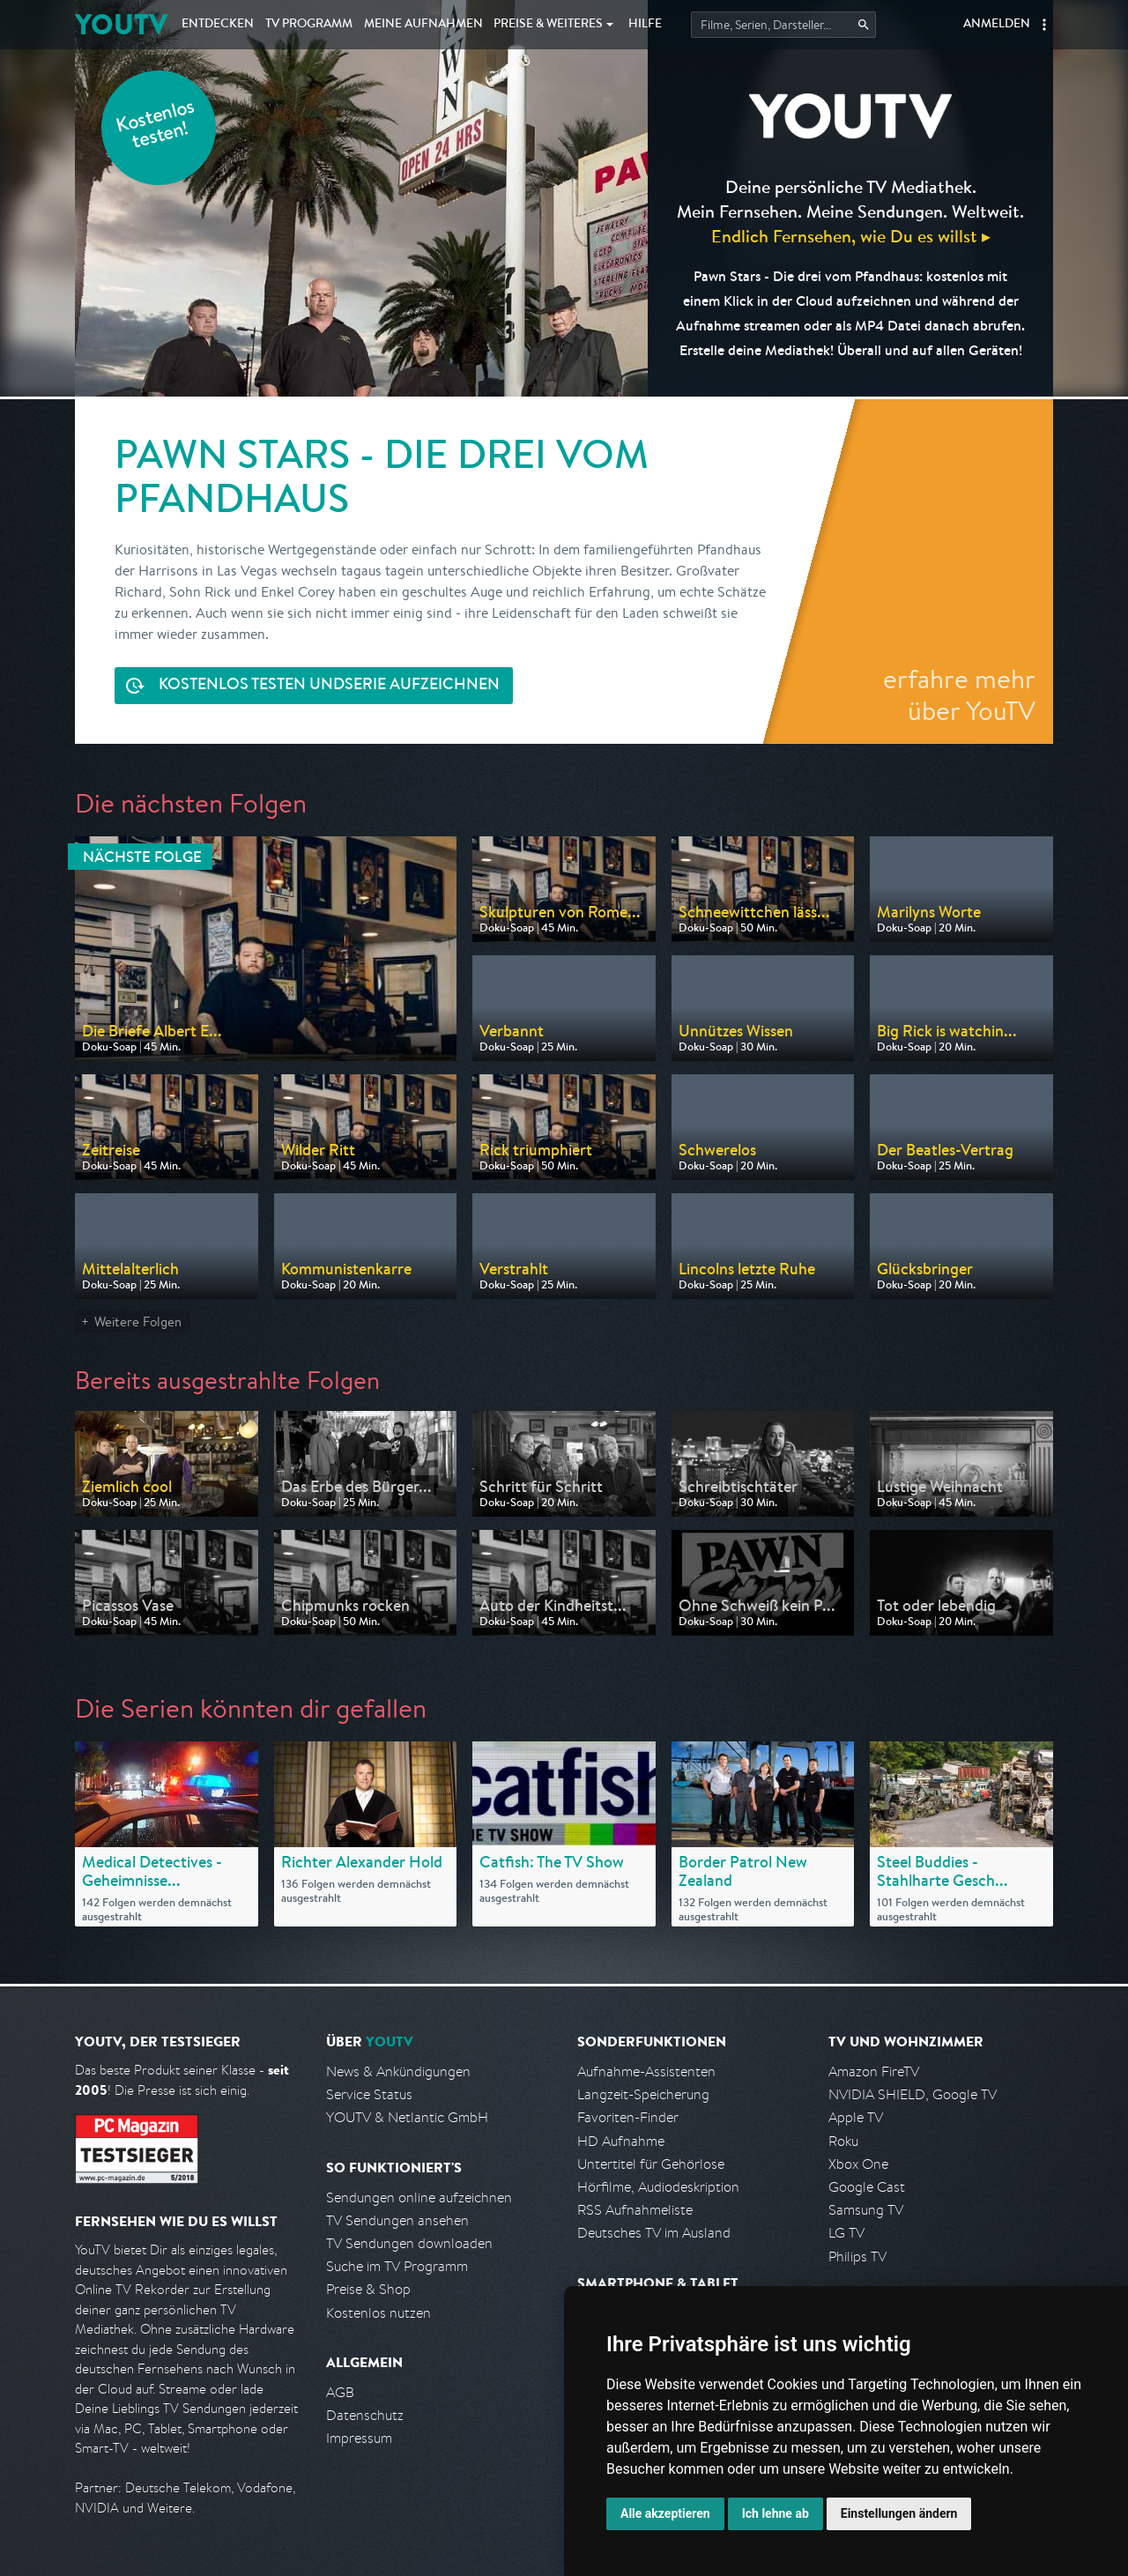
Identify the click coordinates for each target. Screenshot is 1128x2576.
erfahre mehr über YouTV (959, 694)
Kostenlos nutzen (378, 2313)
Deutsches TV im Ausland (654, 2232)
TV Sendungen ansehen (397, 2220)
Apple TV (855, 2117)
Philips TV (857, 2256)
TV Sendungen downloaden (409, 2243)
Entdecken (218, 25)
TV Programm (308, 25)
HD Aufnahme (620, 2141)
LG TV (846, 2232)
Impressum (359, 2438)
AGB (340, 2392)
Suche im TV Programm (397, 2266)
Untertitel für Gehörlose (650, 2164)
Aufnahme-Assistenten (646, 2071)
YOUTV (121, 24)
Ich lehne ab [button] (775, 2513)
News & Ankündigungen (398, 2071)
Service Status (369, 2094)
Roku (843, 2141)
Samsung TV (865, 2210)
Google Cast (866, 2187)
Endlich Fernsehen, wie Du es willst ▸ (851, 236)
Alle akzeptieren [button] (665, 2513)
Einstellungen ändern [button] (899, 2513)
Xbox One (858, 2164)
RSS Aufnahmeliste (635, 2210)
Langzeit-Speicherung (643, 2094)
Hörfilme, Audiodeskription (658, 2187)
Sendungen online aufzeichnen (419, 2197)
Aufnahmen (423, 25)
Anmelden (996, 25)
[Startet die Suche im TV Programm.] (783, 24)
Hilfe (645, 25)
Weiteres (548, 25)
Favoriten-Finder (628, 2117)
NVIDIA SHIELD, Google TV (912, 2094)
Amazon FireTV (873, 2071)
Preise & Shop (368, 2289)
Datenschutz (365, 2415)
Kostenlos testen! (156, 126)
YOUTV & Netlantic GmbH (407, 2117)
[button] (1044, 24)
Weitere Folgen (138, 1321)
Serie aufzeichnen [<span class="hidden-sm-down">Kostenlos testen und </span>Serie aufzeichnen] (329, 686)
